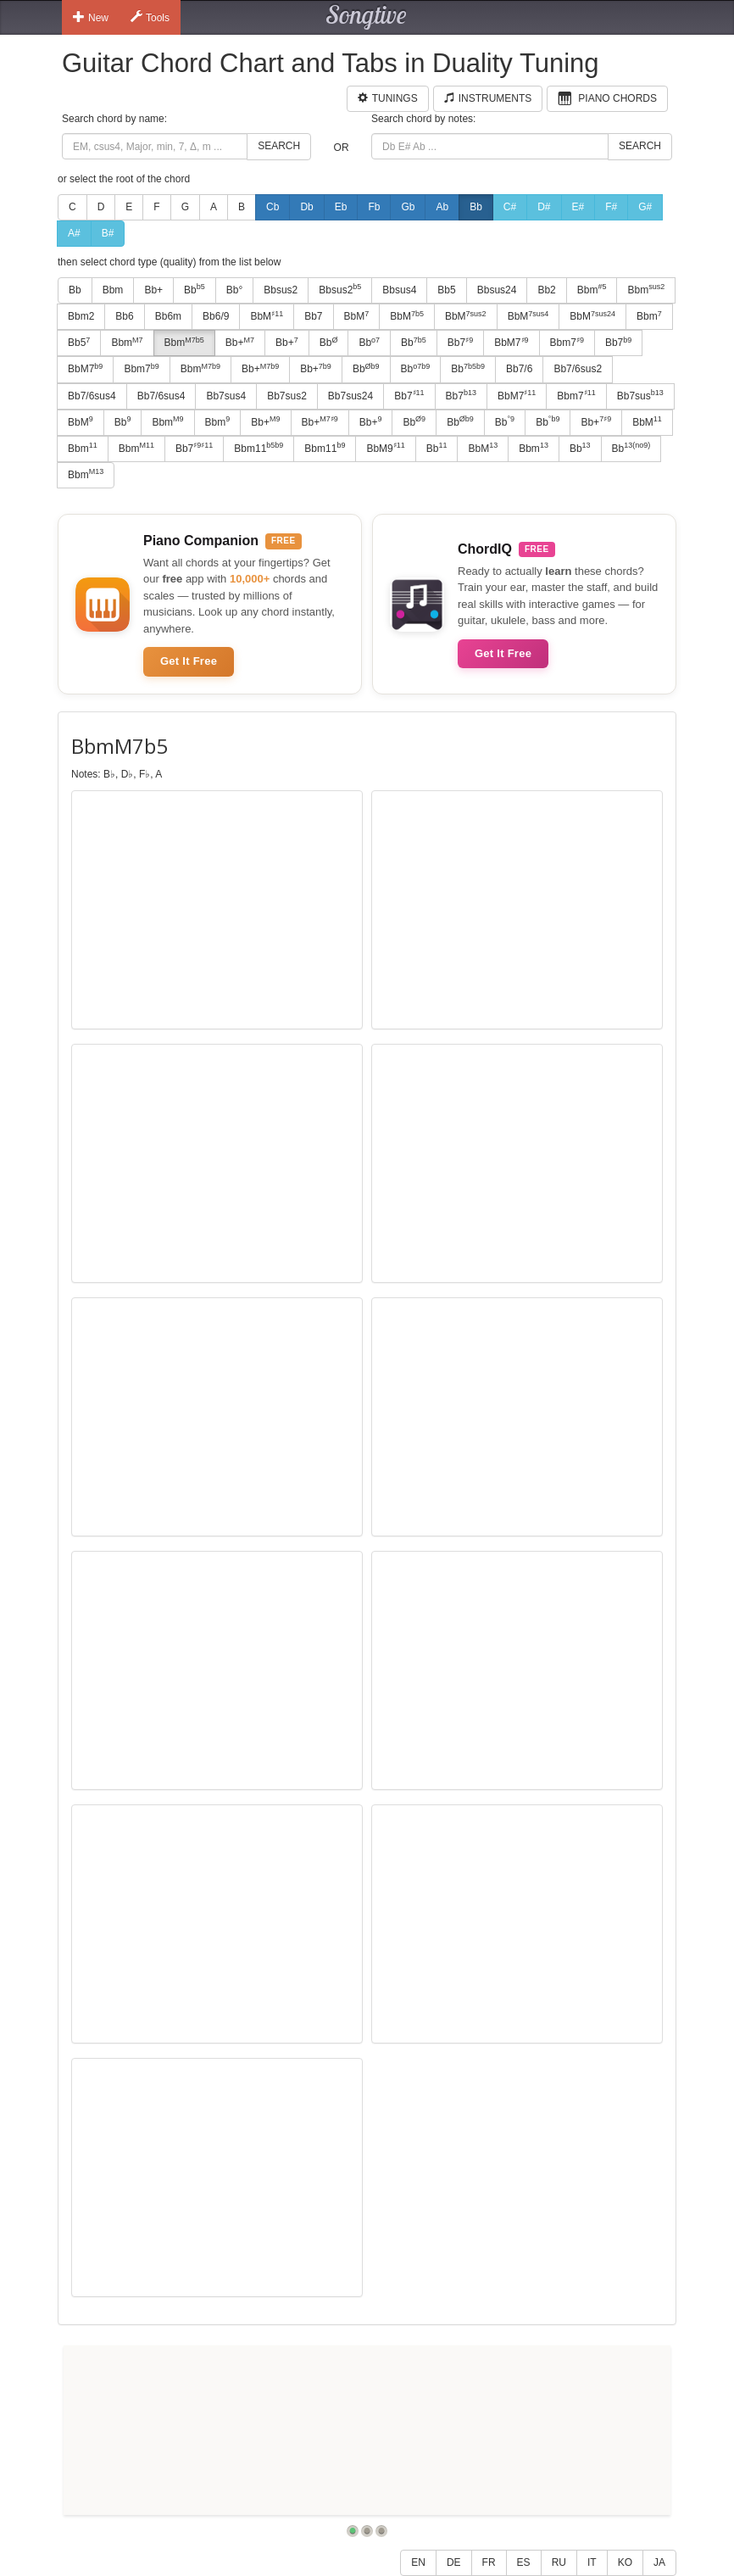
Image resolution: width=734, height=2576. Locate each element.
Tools (150, 17)
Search (279, 146)
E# (578, 207)
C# (509, 207)
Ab (442, 207)
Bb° (234, 290)
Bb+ (153, 290)
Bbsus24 (497, 290)
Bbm (113, 290)
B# (108, 233)
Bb (476, 207)
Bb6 (124, 316)
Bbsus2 (280, 290)
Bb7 (313, 316)
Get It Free (188, 661)
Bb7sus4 (226, 396)
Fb (374, 207)
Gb (407, 207)
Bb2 (546, 290)
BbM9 (385, 447)
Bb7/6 (519, 369)
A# (74, 233)
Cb (272, 207)
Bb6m (168, 316)
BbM (266, 316)
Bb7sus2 (287, 396)
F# (611, 207)
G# (645, 207)
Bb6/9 (216, 316)
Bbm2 (81, 316)
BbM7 (511, 342)
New (90, 17)
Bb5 (446, 290)
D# (543, 207)
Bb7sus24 (350, 396)
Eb (341, 207)
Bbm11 (258, 447)
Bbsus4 (399, 290)
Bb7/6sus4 (92, 396)
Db (306, 207)
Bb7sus (640, 395)
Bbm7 (567, 342)
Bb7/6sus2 (577, 369)
